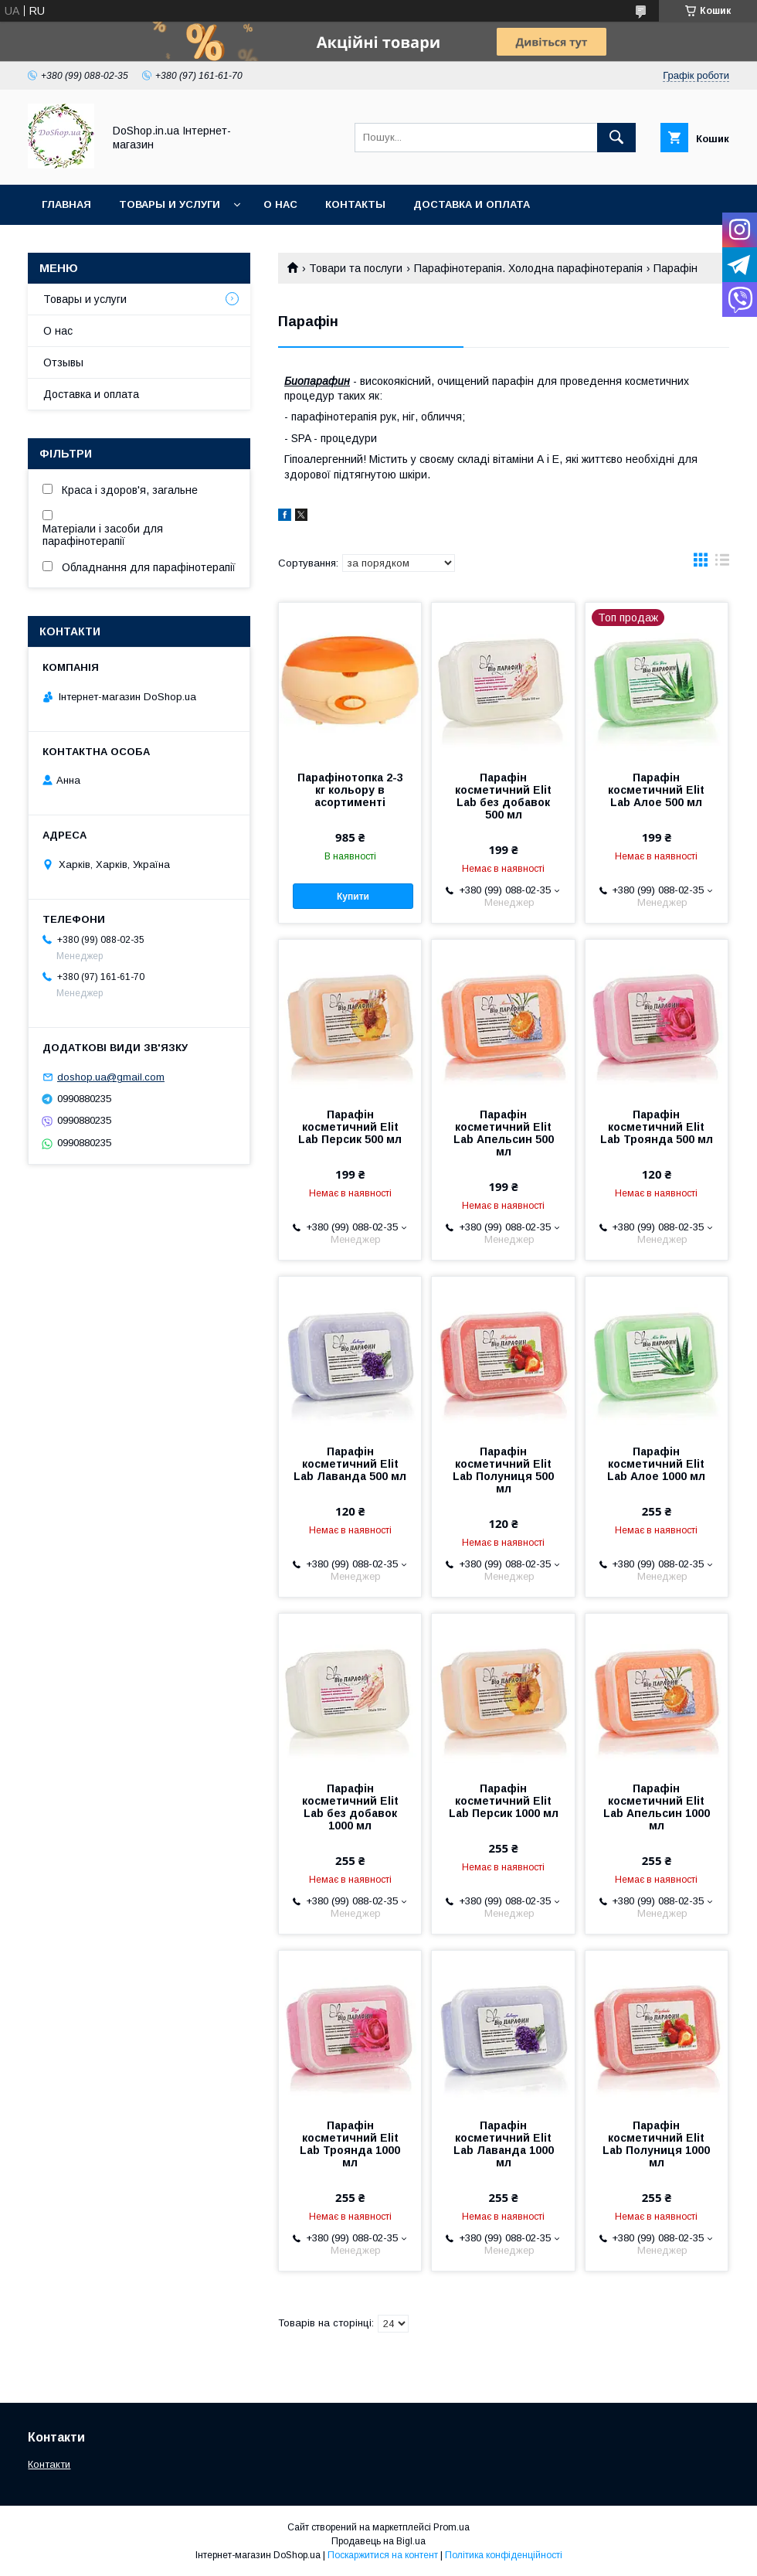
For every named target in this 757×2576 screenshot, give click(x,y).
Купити (353, 896)
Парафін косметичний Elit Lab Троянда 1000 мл (350, 2144)
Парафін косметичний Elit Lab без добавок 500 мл (503, 796)
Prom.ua (451, 2527)
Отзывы (63, 362)
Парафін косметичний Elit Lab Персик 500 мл (350, 1126)
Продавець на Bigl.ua (378, 2541)
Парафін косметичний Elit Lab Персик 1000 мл (503, 1800)
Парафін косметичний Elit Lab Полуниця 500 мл (503, 1470)
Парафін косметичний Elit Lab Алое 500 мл (656, 789)
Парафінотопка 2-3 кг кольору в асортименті (350, 789)
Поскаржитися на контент (383, 2555)
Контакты (355, 204)
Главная (66, 204)
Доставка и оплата (471, 204)
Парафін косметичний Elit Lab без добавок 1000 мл (350, 1807)
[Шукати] (616, 137)
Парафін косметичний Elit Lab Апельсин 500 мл (503, 1133)
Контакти (49, 2464)
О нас (280, 204)
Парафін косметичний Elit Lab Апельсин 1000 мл (656, 1807)
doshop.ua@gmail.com (111, 1077)
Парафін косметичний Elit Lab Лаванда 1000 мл (503, 2144)
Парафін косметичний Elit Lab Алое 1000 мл (656, 1463)
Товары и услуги (169, 204)
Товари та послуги (355, 268)
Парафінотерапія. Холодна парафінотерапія (528, 268)
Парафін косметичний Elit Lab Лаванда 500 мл (350, 1463)
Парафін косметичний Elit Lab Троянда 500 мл (656, 1126)
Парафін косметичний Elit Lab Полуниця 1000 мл (656, 2144)
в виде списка (722, 563)
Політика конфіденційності (503, 2555)
